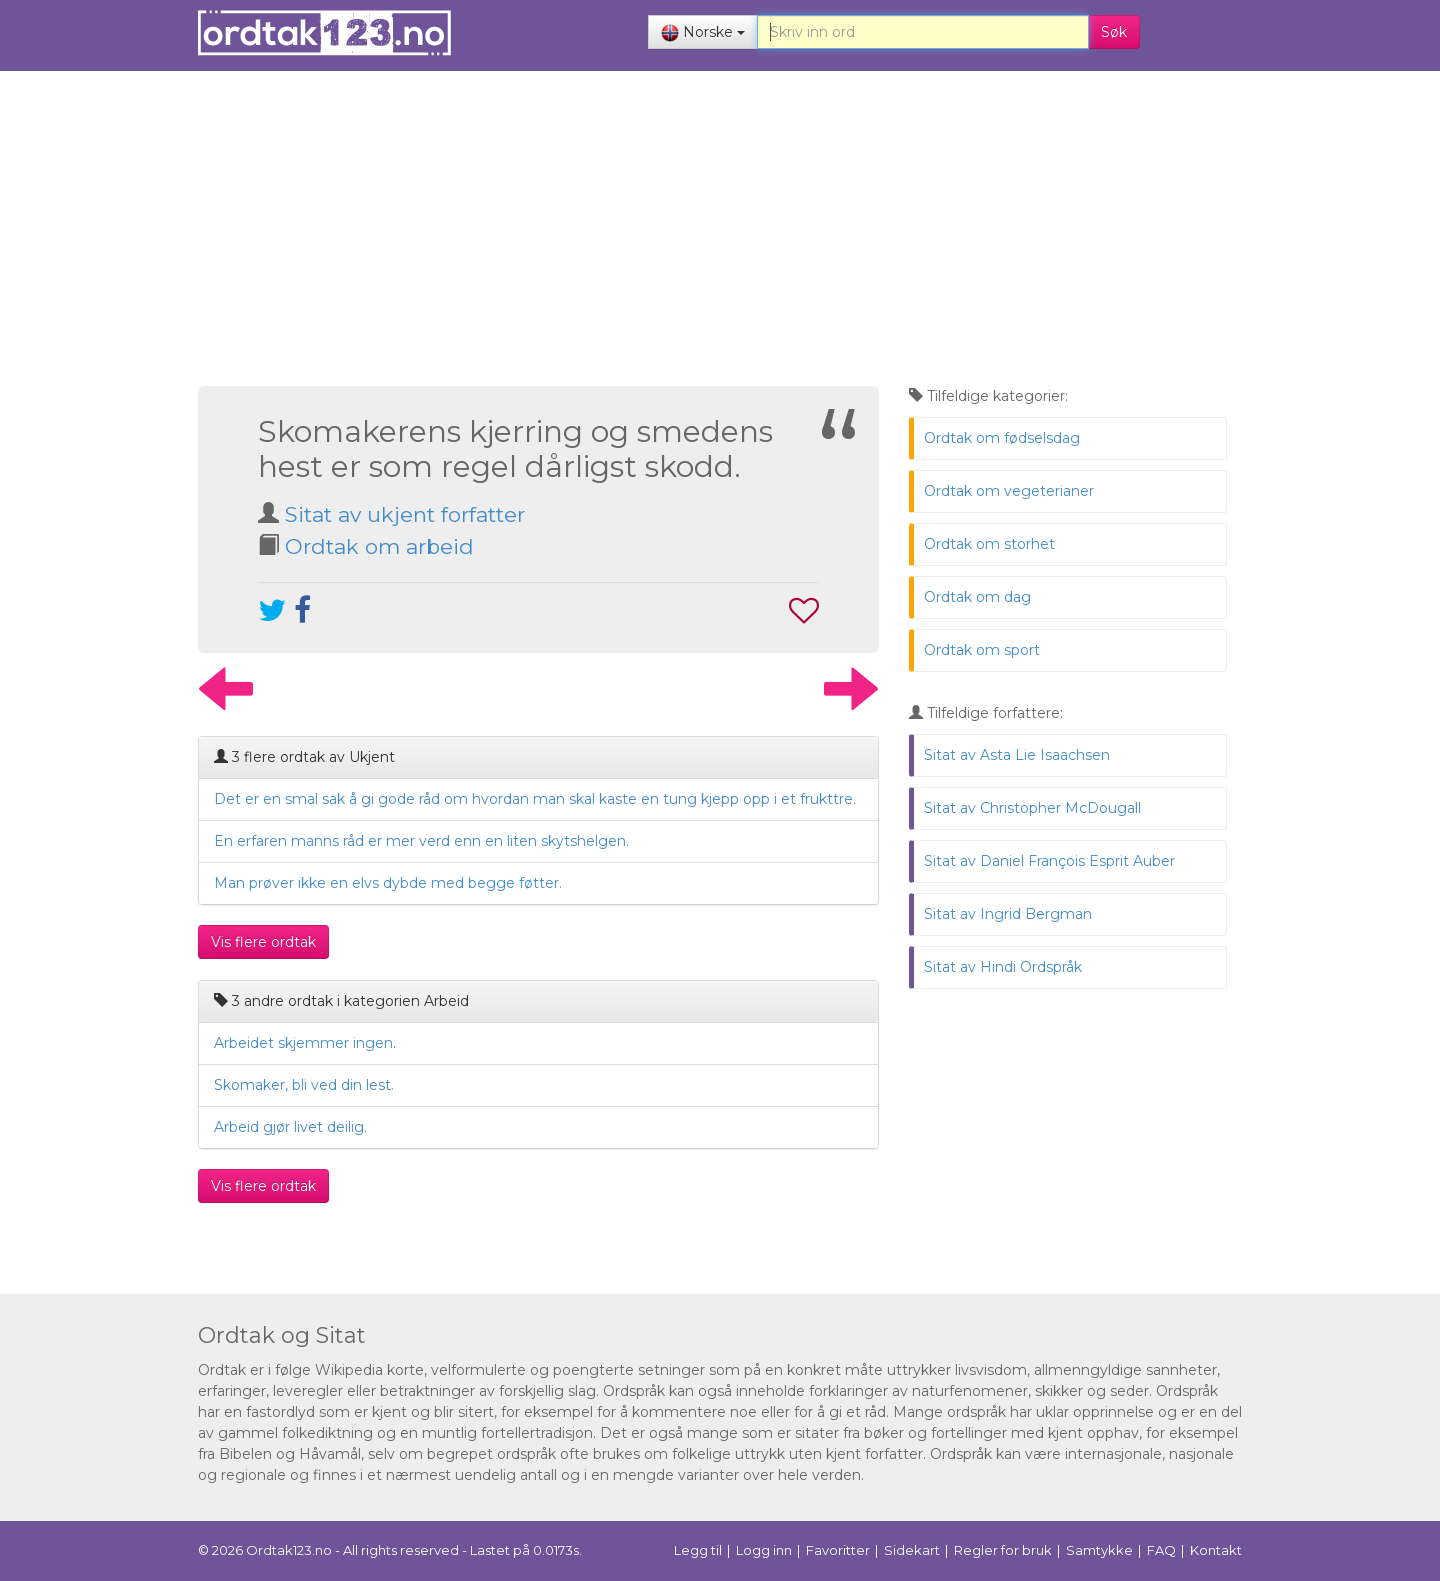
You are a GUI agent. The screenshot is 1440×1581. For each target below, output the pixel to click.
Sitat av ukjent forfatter (405, 514)
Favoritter (838, 1550)
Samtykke (1099, 1550)
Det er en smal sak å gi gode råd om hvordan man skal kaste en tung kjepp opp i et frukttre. (535, 799)
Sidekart (912, 1550)
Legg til (698, 1550)
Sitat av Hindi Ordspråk (1003, 967)
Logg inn (764, 1550)
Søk (1114, 32)
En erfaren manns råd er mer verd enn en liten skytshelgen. (421, 841)
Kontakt (1216, 1550)
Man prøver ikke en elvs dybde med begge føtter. (388, 883)
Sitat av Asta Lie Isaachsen (1017, 755)
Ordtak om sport (982, 650)
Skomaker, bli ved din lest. (304, 1085)
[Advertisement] (712, 231)
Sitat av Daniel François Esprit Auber (1049, 861)
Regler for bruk (1003, 1550)
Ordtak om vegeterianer (1009, 491)
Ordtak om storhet (989, 544)
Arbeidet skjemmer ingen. (305, 1043)
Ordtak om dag (977, 597)
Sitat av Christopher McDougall (1032, 808)
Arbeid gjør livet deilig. (290, 1127)
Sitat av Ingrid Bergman (1008, 914)
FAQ (1161, 1550)
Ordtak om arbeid (379, 546)
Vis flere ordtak (263, 942)
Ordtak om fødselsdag (1002, 438)
